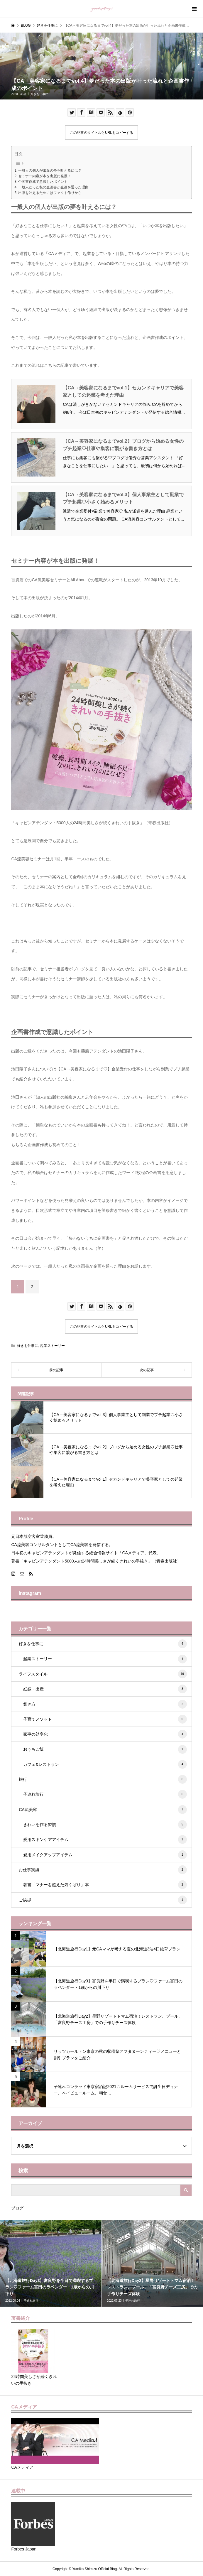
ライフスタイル (103, 1674)
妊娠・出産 (105, 1689)
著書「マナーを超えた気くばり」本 (105, 1884)
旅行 (103, 1779)
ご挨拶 (103, 1900)
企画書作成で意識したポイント (42, 182)
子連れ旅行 (105, 1794)
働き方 (105, 1704)
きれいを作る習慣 (105, 1824)
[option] (51, 2263)
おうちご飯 (105, 1749)
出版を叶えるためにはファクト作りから (50, 193)
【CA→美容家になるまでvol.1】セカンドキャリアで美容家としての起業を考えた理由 (123, 391)
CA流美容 (103, 1809)
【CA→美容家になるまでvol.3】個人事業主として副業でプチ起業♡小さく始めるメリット (123, 498)
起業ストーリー (52, 1346)
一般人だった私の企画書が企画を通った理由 (53, 187)
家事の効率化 (105, 1734)
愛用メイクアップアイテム (105, 1854)
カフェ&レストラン (105, 1764)
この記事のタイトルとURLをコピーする (101, 133)
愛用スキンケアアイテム (105, 1839)
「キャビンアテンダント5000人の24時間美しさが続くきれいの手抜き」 (77, 822)
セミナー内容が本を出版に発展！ (44, 176)
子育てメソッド (105, 1719)
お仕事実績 (103, 1869)
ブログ (17, 2208)
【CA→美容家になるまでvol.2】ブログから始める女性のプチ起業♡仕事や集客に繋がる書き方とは (123, 445)
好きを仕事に (39, 94)
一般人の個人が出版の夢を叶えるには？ (50, 170)
